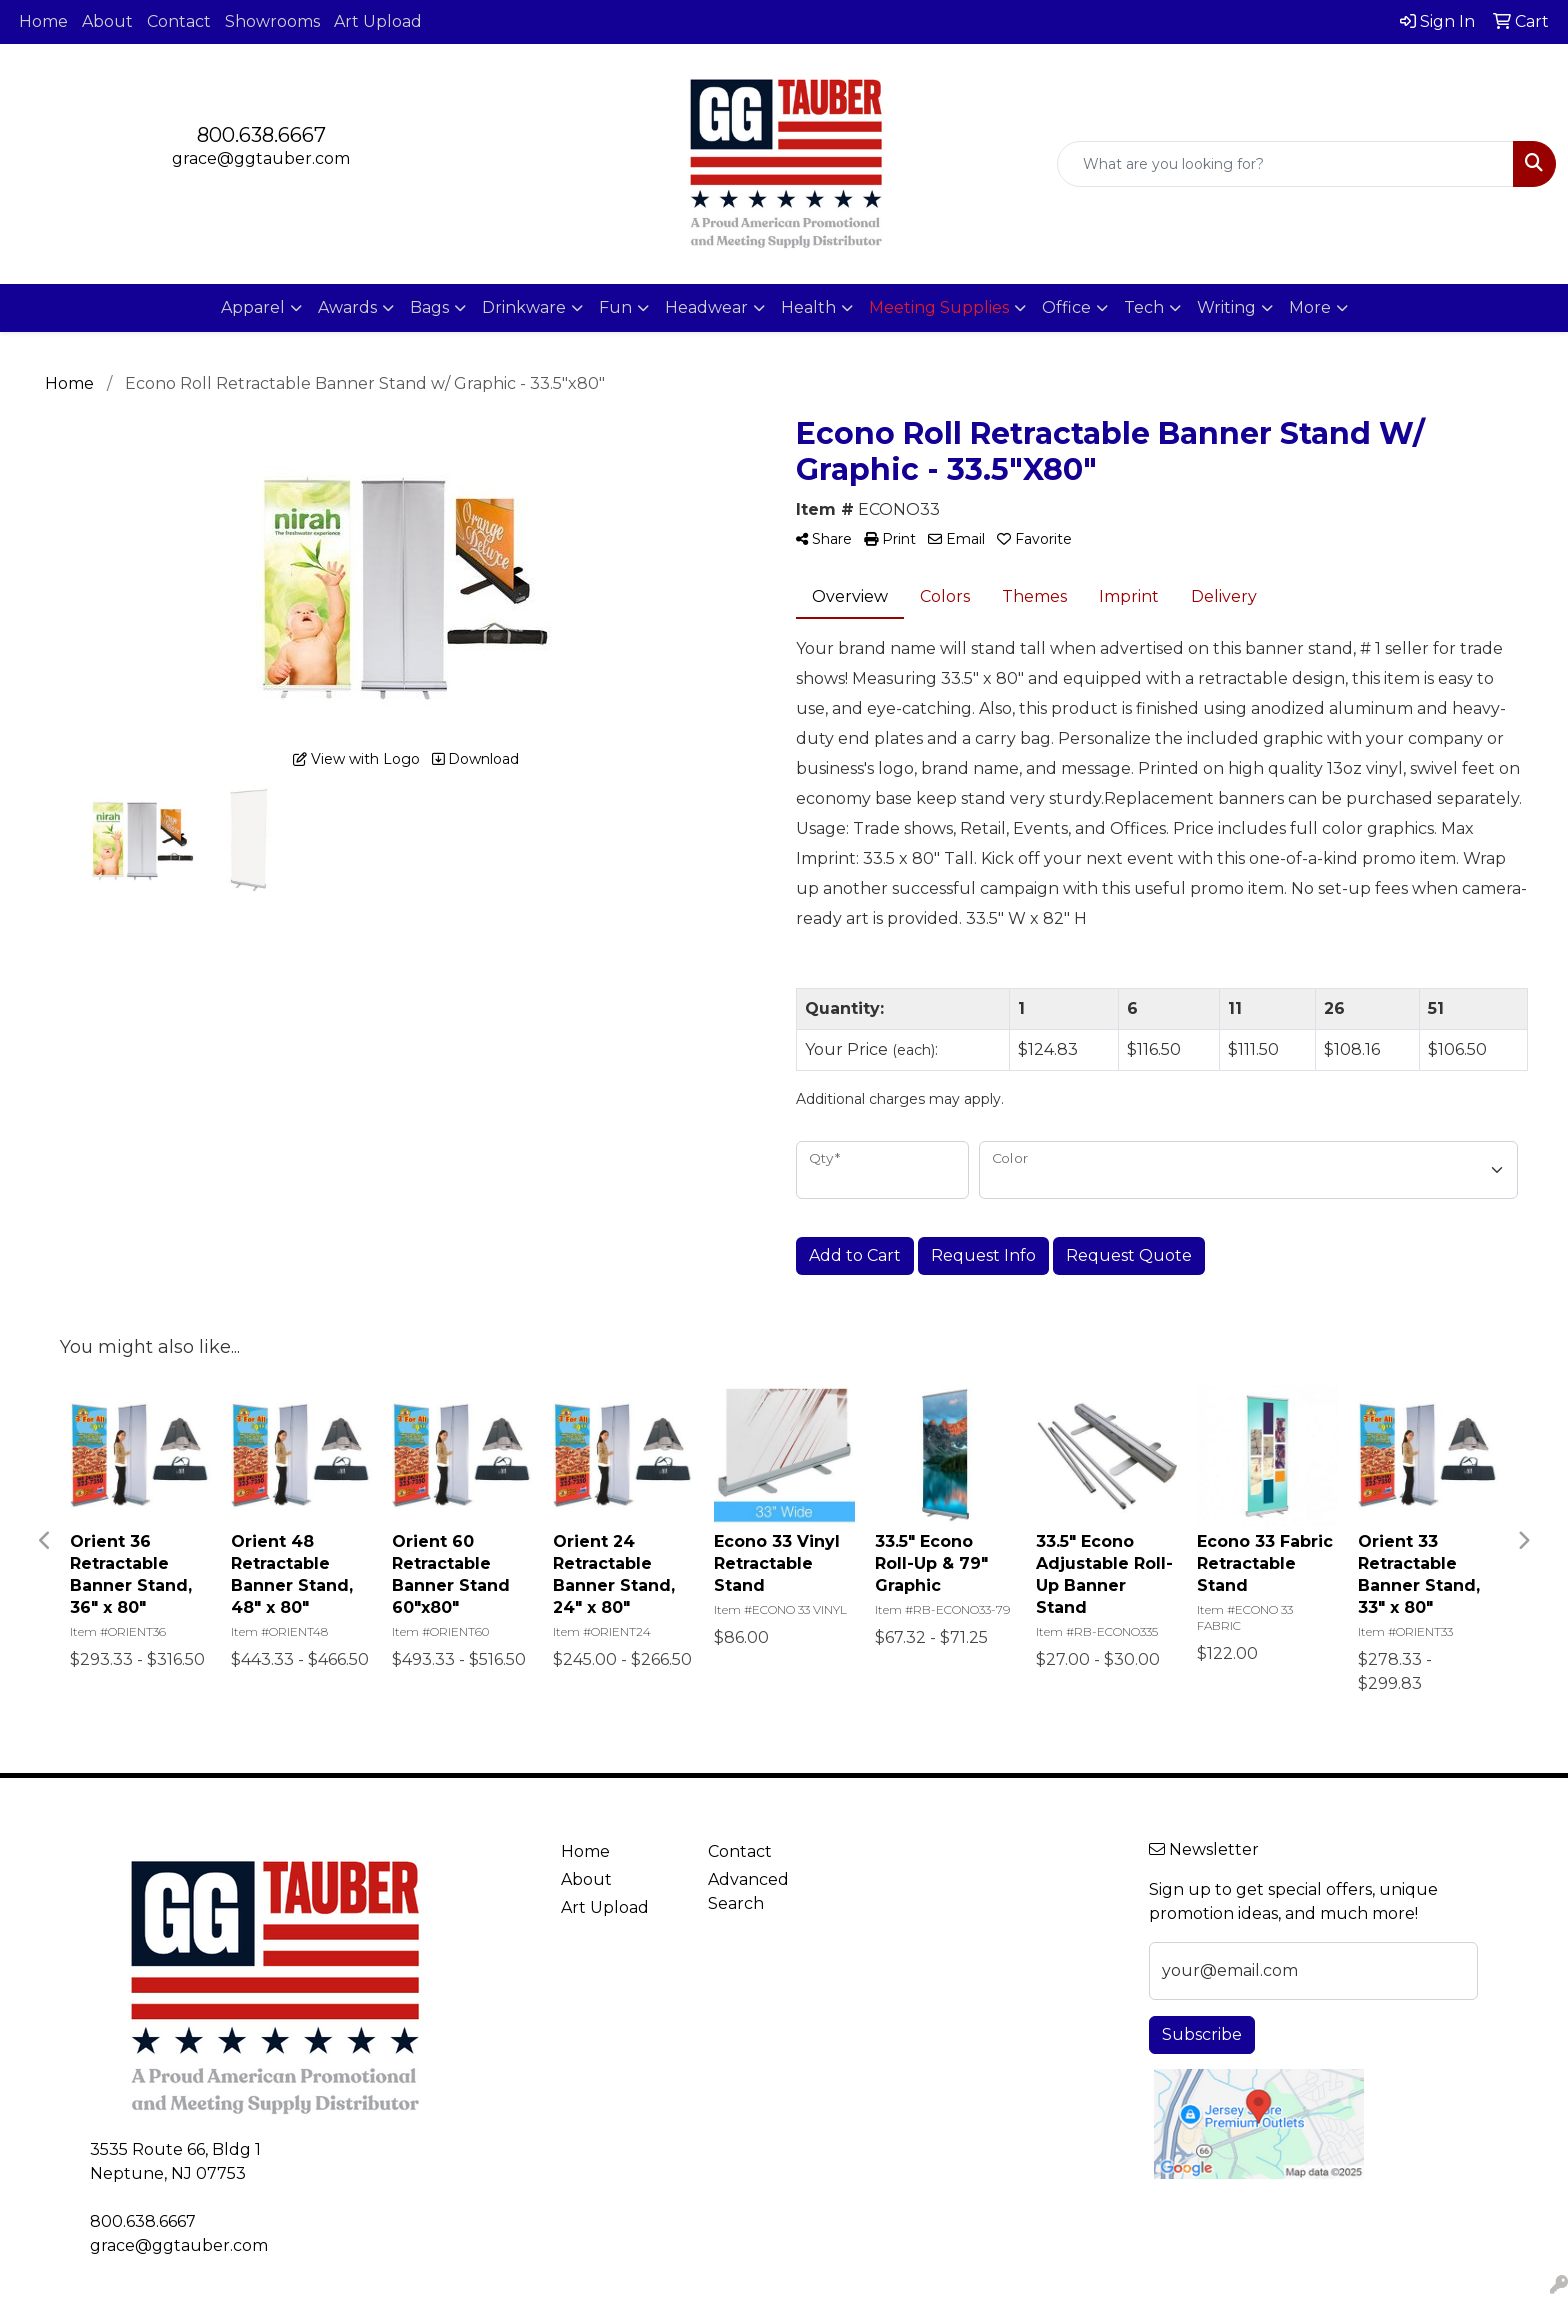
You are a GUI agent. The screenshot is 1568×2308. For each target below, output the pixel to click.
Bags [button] (429, 307)
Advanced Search (748, 1891)
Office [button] (1066, 307)
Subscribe (1202, 2034)
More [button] (1310, 307)
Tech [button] (1144, 307)
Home (43, 21)
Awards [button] (347, 307)
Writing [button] (1226, 307)
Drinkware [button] (524, 307)
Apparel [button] (253, 307)
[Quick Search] (1285, 164)
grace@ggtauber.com (261, 158)
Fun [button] (615, 307)
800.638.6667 (261, 135)
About (107, 21)
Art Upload (378, 21)
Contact (179, 21)
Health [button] (808, 307)
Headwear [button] (706, 307)
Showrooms (272, 21)
